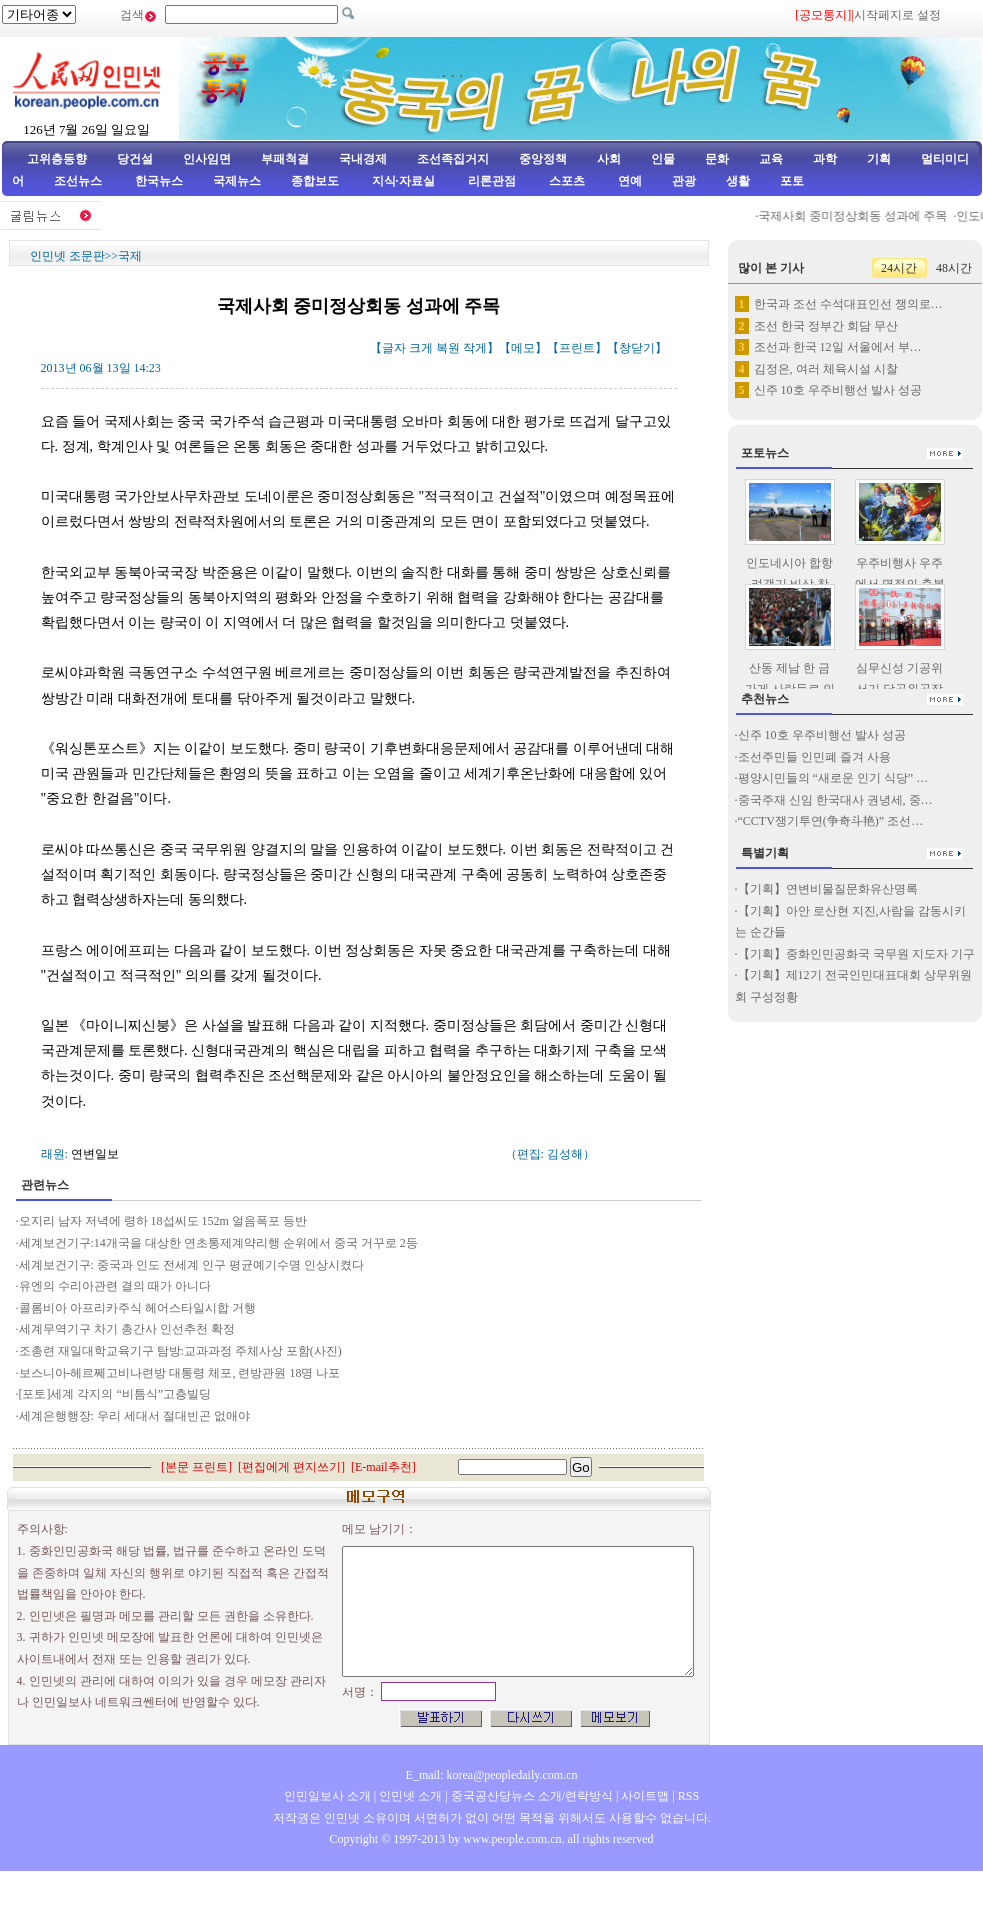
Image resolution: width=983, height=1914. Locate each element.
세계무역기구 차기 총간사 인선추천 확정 (127, 1329)
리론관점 (492, 181)
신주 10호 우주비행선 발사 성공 (838, 390)
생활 (738, 181)
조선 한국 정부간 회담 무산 (826, 326)
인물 (663, 159)
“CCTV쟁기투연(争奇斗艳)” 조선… (831, 821)
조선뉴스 (79, 181)
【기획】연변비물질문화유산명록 (828, 889)
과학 (825, 159)
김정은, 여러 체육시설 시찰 (826, 369)
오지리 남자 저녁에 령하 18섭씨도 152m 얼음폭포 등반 (163, 1221)
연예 (628, 181)
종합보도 (315, 181)
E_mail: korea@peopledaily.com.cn (492, 1775)
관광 (684, 181)
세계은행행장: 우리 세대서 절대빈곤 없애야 (134, 1416)
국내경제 (363, 159)
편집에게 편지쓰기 (291, 1467)
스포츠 (565, 181)
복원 (448, 348)
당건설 (135, 159)
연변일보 (95, 1154)
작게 (475, 348)
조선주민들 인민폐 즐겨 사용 (814, 757)
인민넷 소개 (409, 1796)
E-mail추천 (383, 1467)
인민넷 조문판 (67, 256)
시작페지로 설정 (897, 15)
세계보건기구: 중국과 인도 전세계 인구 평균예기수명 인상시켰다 (191, 1265)
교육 (771, 159)
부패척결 (285, 159)
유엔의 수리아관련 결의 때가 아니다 (115, 1286)
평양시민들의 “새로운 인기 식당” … (833, 778)
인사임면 (207, 159)
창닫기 (637, 348)
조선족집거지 (453, 159)
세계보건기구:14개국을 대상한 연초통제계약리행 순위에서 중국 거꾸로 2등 (218, 1243)
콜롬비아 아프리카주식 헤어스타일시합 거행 (137, 1308)
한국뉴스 (159, 181)
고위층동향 (57, 159)
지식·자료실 (405, 181)
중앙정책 (543, 159)
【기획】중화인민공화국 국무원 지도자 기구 (856, 954)
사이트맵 (645, 1796)
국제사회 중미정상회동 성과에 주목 (869, 216)
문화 (717, 159)
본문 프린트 (196, 1467)
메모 (523, 348)
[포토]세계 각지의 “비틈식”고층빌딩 (115, 1394)
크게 (421, 348)
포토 (792, 181)
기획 (879, 159)
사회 (609, 159)
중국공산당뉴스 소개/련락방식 (532, 1796)
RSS (688, 1796)
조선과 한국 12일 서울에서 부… (838, 347)
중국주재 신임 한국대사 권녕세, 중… (835, 800)
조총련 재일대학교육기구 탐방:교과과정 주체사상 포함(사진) (180, 1351)
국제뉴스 (237, 181)
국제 (130, 256)
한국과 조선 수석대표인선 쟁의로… (848, 304)
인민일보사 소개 (327, 1796)
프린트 (577, 348)
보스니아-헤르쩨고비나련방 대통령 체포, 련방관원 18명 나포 (180, 1373)
